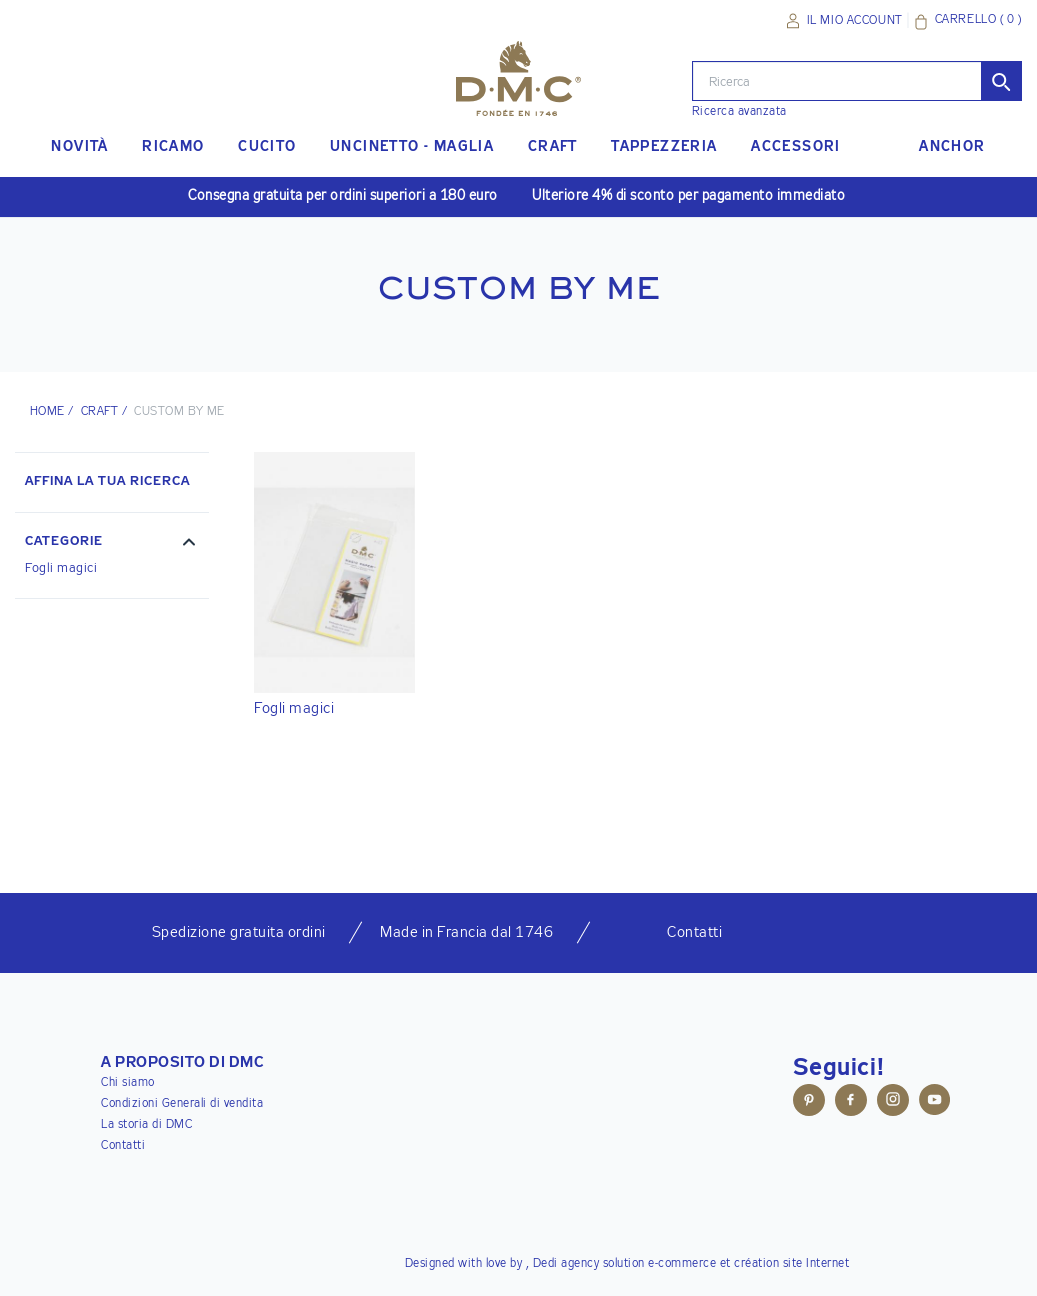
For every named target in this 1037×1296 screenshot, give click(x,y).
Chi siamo (128, 1083)
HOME (47, 412)
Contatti (123, 1146)
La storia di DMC (146, 1125)
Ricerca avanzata (739, 112)
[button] (112, 544)
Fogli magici (61, 568)
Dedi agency (566, 1264)
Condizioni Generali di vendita (182, 1104)
